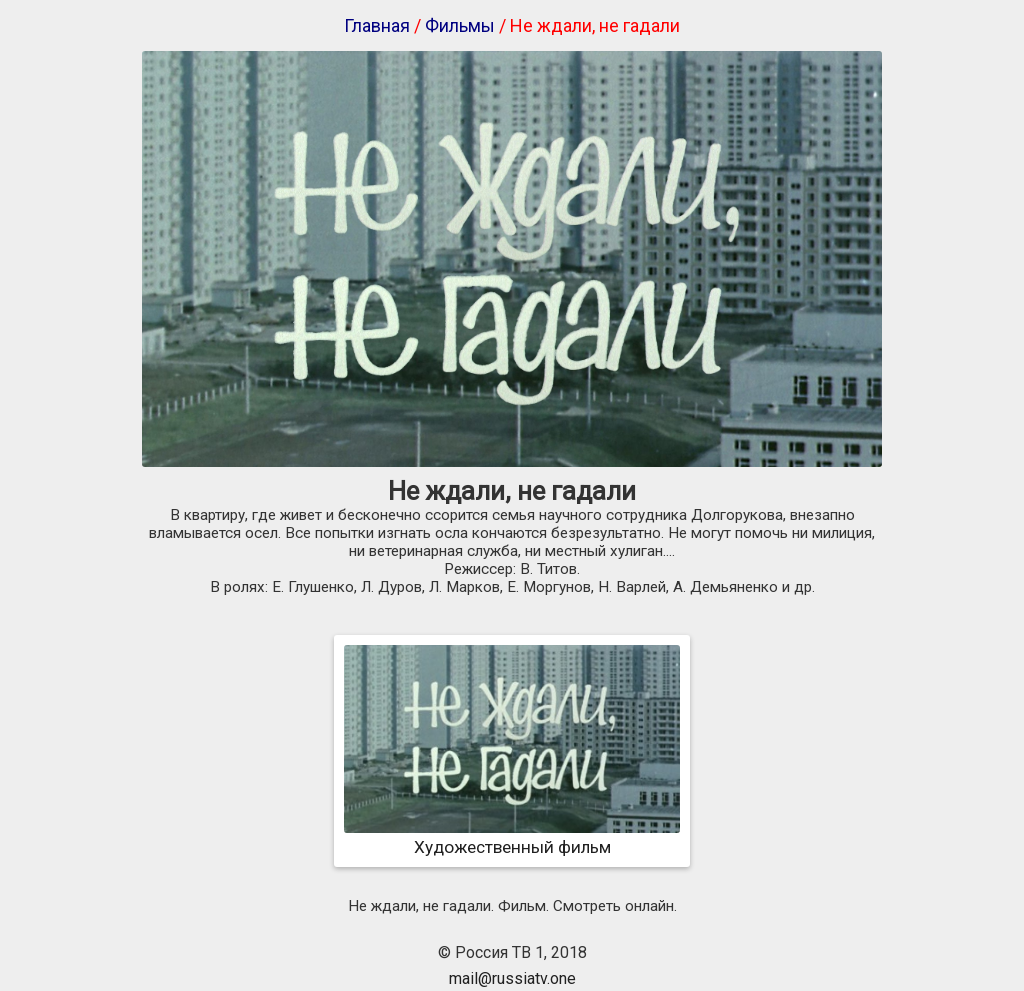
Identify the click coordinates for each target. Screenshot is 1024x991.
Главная (377, 25)
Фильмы (460, 25)
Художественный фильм (511, 837)
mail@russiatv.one (512, 978)
